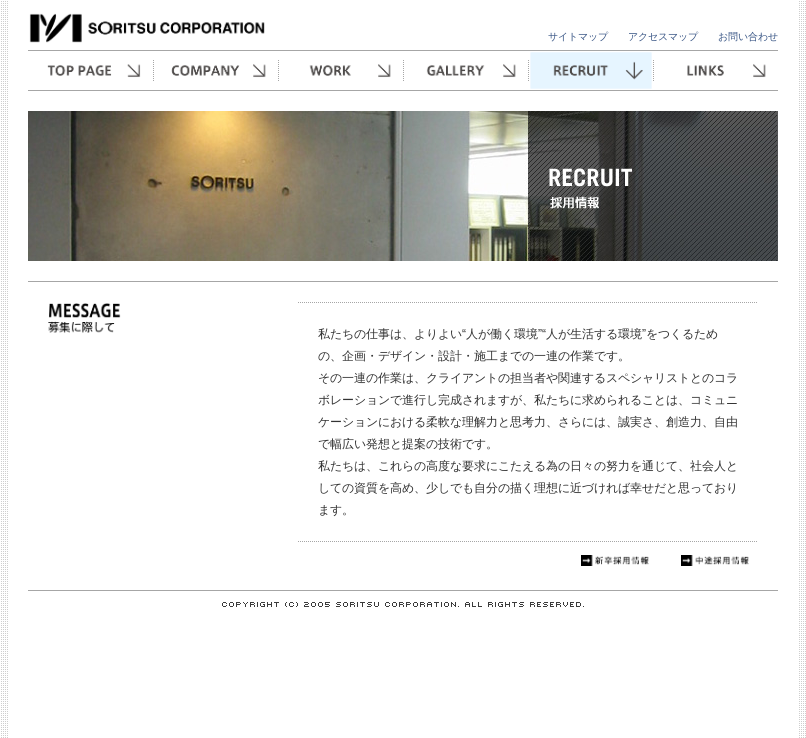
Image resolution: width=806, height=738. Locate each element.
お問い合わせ (748, 36)
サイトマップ (578, 36)
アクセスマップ (663, 36)
